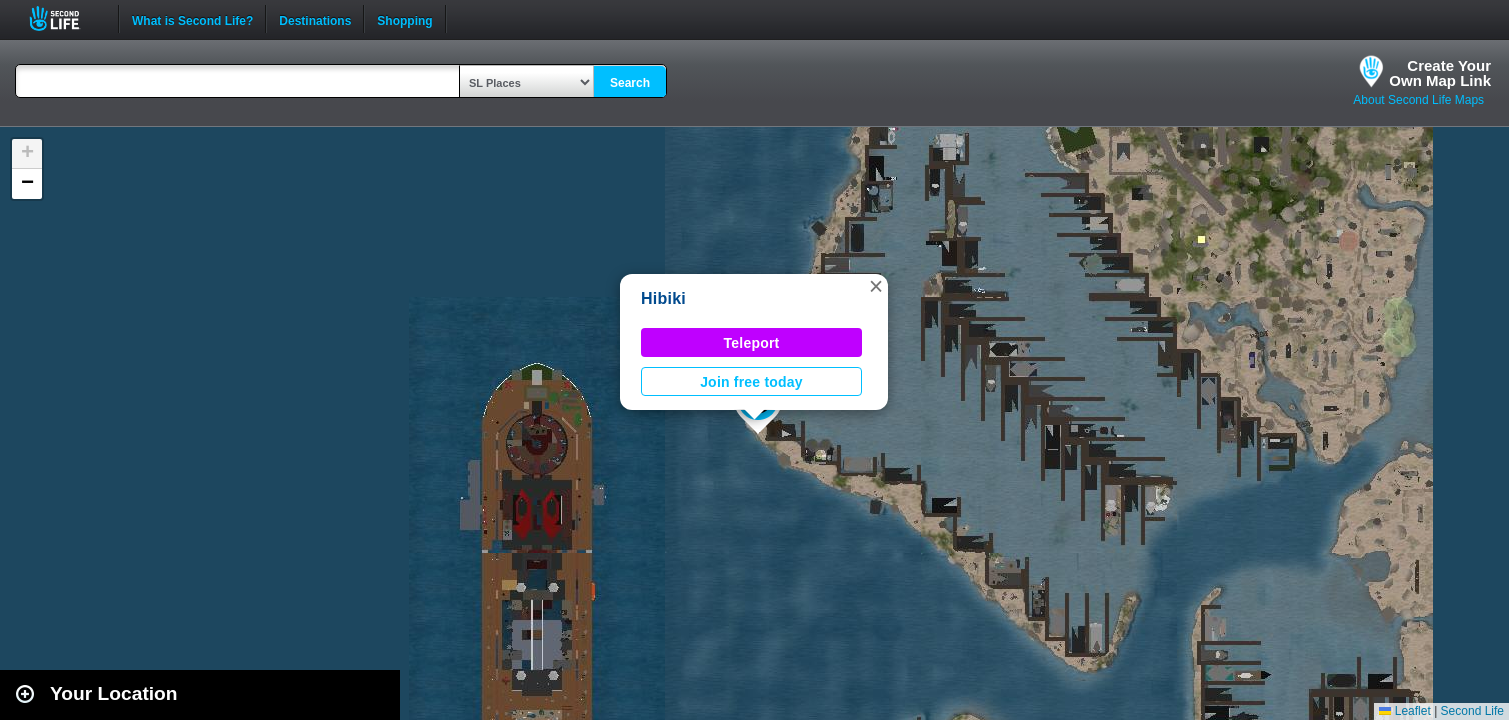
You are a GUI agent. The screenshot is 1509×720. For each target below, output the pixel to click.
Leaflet (1404, 711)
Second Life (65, 18)
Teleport (752, 343)
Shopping (404, 19)
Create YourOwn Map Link (1440, 73)
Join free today (751, 382)
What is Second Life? (192, 19)
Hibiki (663, 298)
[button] (876, 286)
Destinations (315, 19)
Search (630, 83)
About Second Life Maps (1418, 100)
